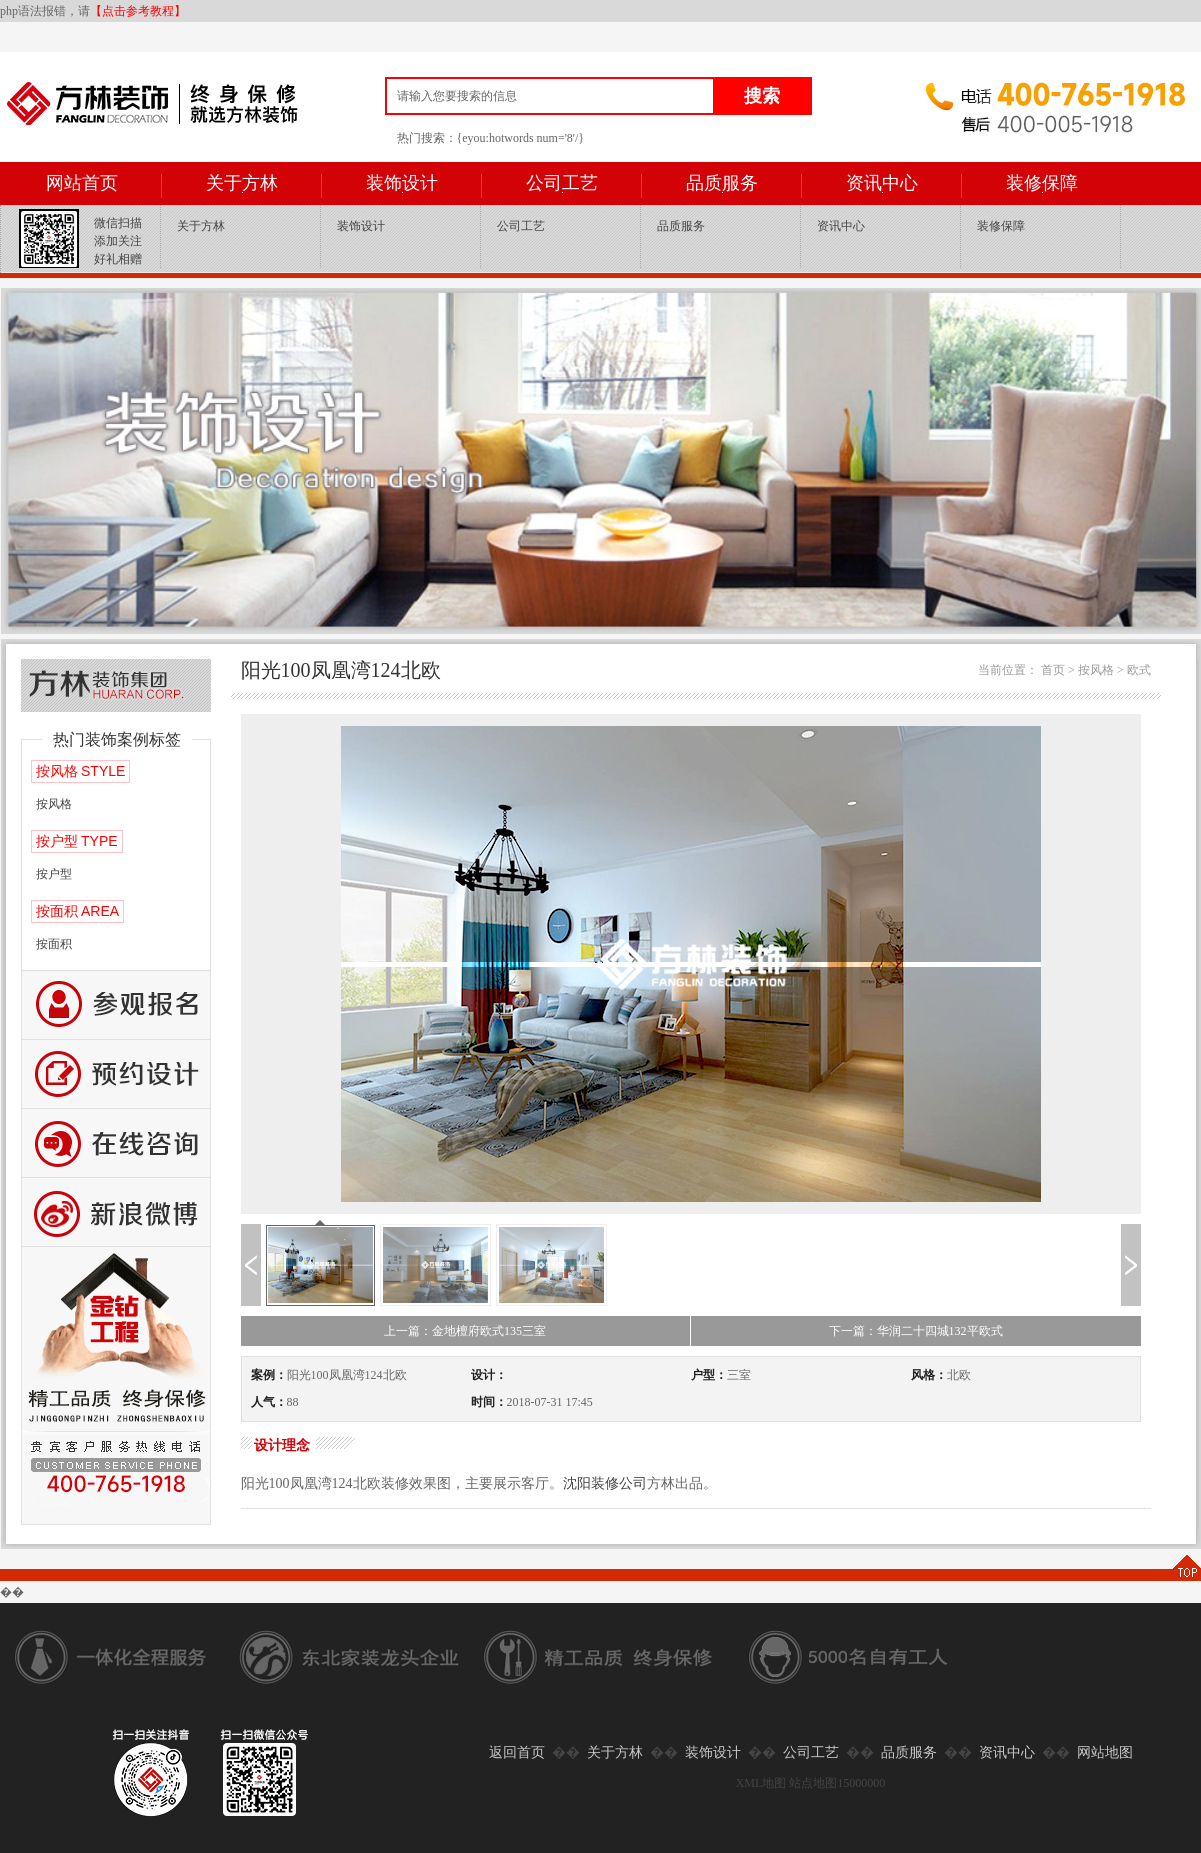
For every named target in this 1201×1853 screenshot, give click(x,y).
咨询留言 (116, 1143)
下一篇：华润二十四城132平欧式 (916, 1331)
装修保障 (1042, 183)
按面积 (54, 944)
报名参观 (116, 1005)
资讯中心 (882, 183)
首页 (1053, 670)
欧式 (1139, 670)
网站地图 (1105, 1752)
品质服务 (722, 183)
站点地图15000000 (837, 1783)
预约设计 (116, 1074)
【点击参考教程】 (138, 11)
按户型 (54, 874)
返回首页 (517, 1752)
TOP (1186, 1567)
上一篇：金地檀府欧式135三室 (465, 1331)
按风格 (54, 804)
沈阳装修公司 (605, 1483)
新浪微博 (116, 1212)
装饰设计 (402, 183)
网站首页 (82, 183)
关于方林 (242, 183)
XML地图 (761, 1783)
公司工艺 (562, 183)
